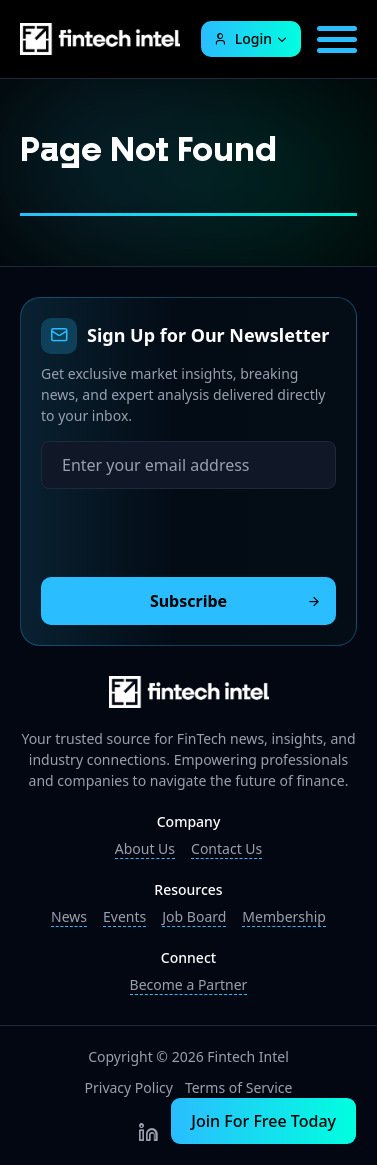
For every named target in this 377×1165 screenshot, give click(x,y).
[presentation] (193, 528)
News (69, 916)
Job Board (194, 916)
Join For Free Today (263, 1121)
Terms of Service (239, 1087)
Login (242, 38)
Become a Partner (189, 984)
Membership (284, 916)
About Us (145, 848)
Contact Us (226, 848)
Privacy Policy (129, 1087)
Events (124, 916)
